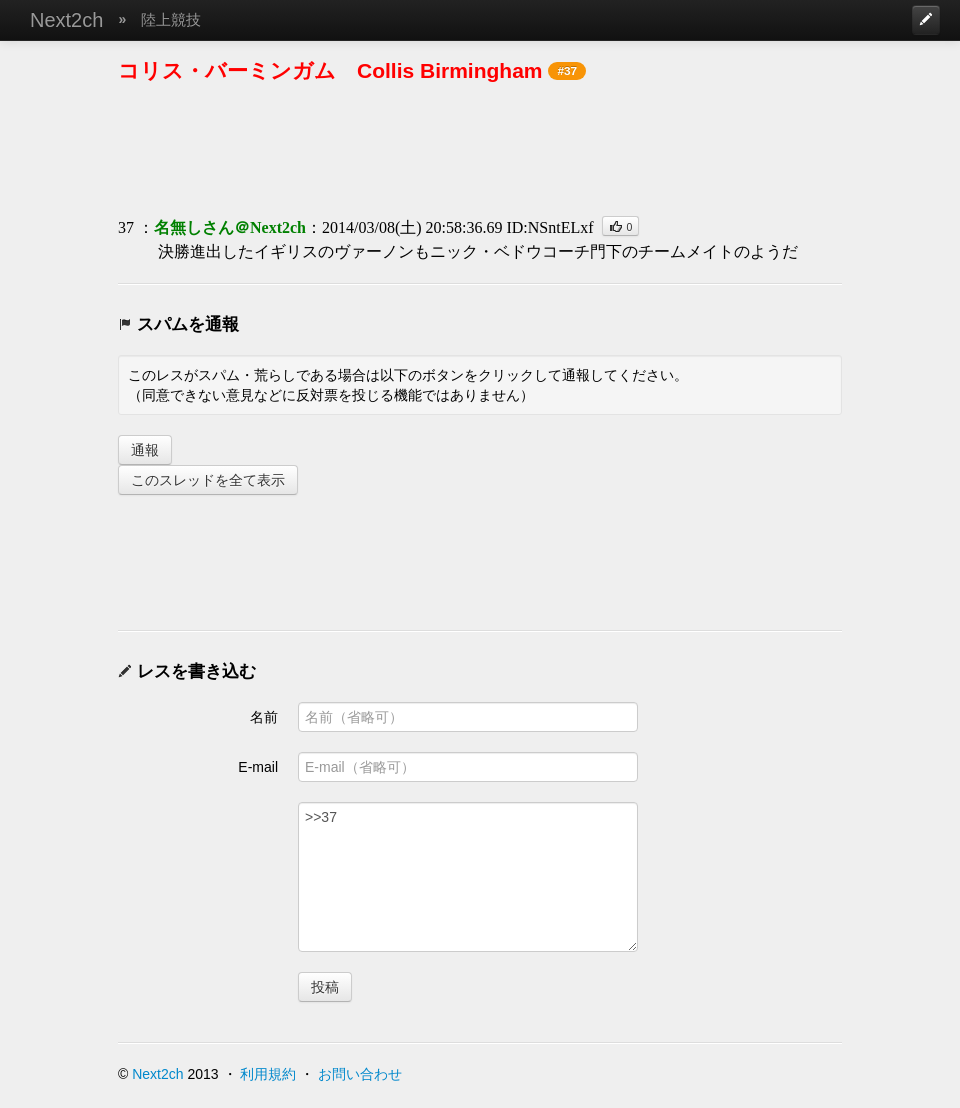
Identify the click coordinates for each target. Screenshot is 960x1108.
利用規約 (268, 1074)
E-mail (258, 767)
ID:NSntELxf (549, 227)
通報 (145, 450)
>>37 (468, 877)
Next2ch (66, 20)
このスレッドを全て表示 (208, 480)
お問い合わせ (360, 1074)
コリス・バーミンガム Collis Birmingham (330, 70)
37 (126, 227)
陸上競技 (171, 19)
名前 (264, 717)
